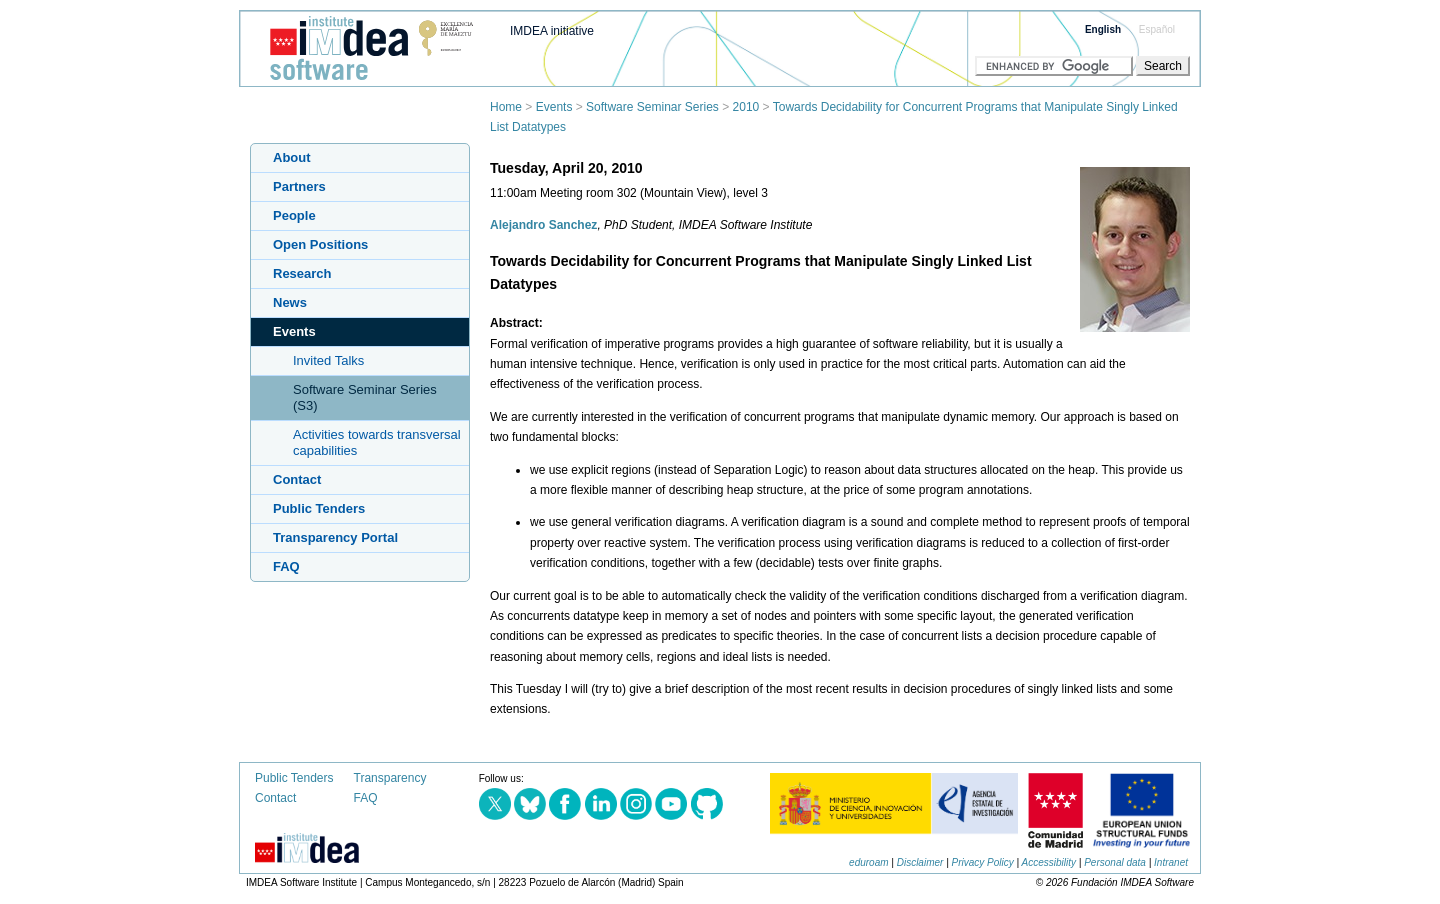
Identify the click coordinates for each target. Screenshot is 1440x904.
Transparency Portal (335, 537)
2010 (746, 107)
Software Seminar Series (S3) (365, 397)
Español (1157, 29)
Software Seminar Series (652, 107)
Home (506, 107)
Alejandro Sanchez (543, 225)
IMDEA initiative (552, 31)
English (1103, 29)
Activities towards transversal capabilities (377, 442)
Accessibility (1049, 862)
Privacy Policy (983, 862)
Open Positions (320, 244)
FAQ (286, 566)
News (290, 302)
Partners (299, 186)
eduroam (868, 862)
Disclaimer (920, 862)
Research (302, 273)
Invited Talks (328, 360)
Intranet (1171, 862)
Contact (297, 479)
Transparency (390, 778)
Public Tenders (319, 508)
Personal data (1115, 862)
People (294, 215)
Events (554, 107)
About (292, 157)
